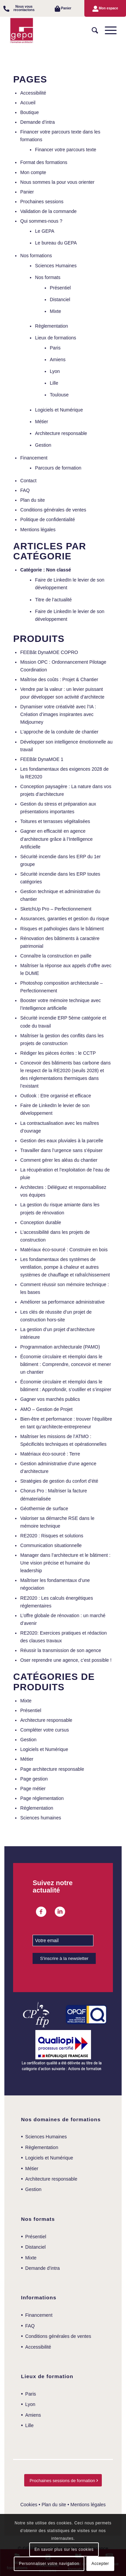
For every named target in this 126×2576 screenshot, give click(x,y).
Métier (41, 421)
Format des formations (43, 162)
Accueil (27, 102)
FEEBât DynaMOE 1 (41, 759)
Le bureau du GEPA (56, 242)
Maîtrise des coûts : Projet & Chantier (59, 679)
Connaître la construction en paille (55, 955)
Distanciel (60, 299)
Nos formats (47, 277)
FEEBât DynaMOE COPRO (49, 652)
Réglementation (36, 1808)
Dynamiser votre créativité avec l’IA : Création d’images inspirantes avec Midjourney (58, 714)
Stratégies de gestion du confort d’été (59, 1481)
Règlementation (51, 326)
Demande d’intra (37, 122)
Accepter (100, 2563)
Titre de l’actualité (53, 599)
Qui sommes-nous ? (41, 221)
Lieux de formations (55, 337)
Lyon (55, 371)
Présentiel (60, 287)
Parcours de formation (58, 468)
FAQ (25, 490)
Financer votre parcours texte (65, 149)
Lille (54, 383)
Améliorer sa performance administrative (62, 1302)
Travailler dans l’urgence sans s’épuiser (61, 1150)
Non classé (58, 569)
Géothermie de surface (44, 1508)
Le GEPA (44, 231)
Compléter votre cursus (44, 1730)
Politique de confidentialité (47, 519)
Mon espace (108, 8)
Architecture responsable (61, 433)
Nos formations (36, 255)
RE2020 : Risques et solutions (51, 1535)
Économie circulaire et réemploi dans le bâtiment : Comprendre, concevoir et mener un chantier (65, 1364)
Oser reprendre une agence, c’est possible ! (66, 1660)
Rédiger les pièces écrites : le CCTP (58, 1053)
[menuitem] (21, 8)
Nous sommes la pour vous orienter (57, 182)
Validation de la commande (48, 211)
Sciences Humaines (56, 265)
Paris (55, 347)
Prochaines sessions (41, 201)
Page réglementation (42, 1798)
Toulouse (59, 394)
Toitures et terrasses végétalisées (55, 821)
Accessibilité (33, 93)
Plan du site (32, 500)
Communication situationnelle (51, 1545)
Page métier (32, 1788)
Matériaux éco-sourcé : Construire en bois (64, 1249)
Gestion (43, 445)
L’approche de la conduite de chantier (59, 731)
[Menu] (107, 30)
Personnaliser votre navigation (49, 2563)
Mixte (55, 311)
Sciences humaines (40, 1817)
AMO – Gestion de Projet (46, 1409)
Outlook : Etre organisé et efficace (55, 1095)
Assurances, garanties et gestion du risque (64, 918)
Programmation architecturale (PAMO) (60, 1347)
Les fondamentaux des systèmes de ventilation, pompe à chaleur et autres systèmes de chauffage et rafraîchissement (65, 1267)
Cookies (28, 2504)
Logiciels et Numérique (59, 410)
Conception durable (40, 1222)
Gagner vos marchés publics (50, 1399)
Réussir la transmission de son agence (60, 1650)
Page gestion (34, 1779)
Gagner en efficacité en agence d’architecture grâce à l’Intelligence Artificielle (56, 838)
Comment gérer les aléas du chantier (58, 1160)
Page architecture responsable (52, 1769)
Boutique (29, 112)
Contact (28, 480)
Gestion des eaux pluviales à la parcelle (62, 1140)
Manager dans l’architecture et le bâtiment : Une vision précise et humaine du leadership (65, 1562)
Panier (66, 8)
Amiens (58, 359)
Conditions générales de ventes (53, 509)
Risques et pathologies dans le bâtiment (61, 928)
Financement (33, 457)
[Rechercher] (91, 30)
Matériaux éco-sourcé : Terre (50, 1454)
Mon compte (33, 172)
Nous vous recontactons (24, 8)
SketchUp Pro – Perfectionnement (55, 909)
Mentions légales (37, 529)
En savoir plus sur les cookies (63, 2549)
